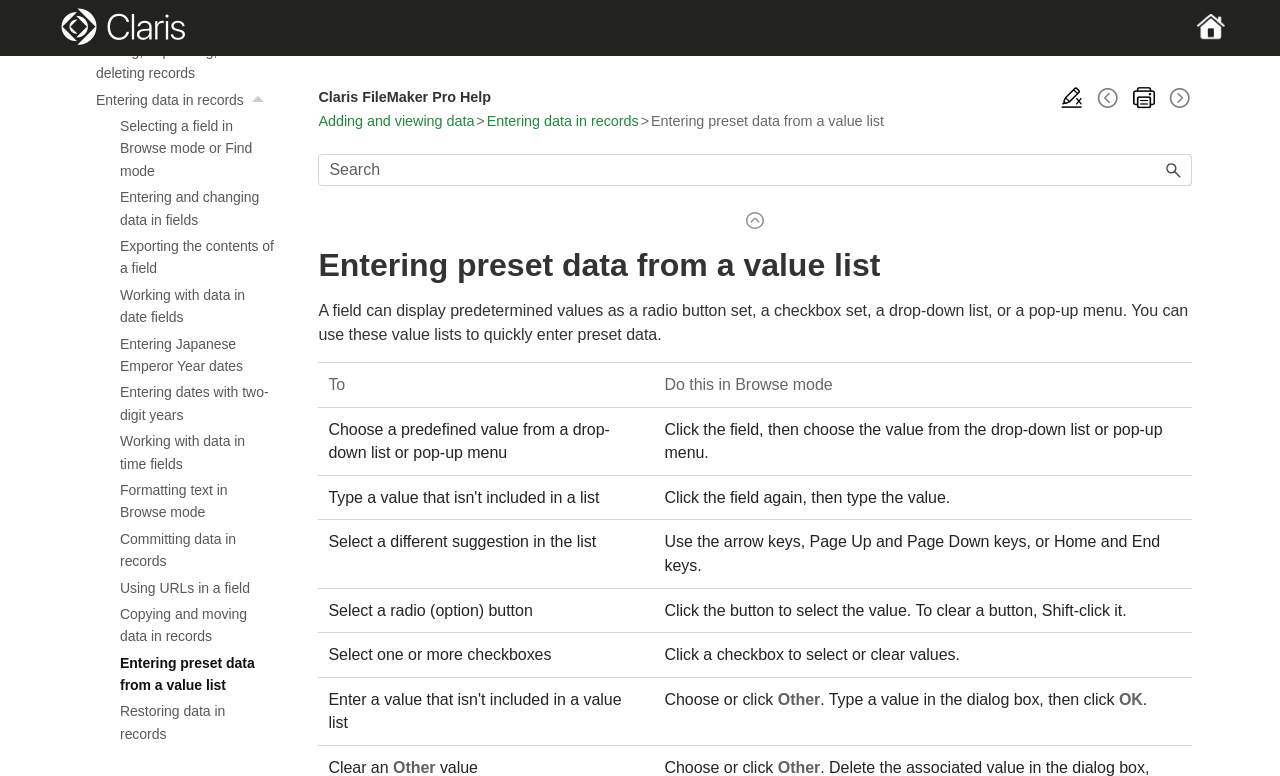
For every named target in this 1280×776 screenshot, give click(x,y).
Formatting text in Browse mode (174, 501)
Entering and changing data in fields (189, 208)
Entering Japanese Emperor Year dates (181, 355)
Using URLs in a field (185, 588)
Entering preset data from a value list (187, 674)
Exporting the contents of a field (197, 257)
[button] (260, 100)
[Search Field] (755, 170)
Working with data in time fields (182, 452)
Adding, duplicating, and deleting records (170, 62)
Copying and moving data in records (183, 625)
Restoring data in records (172, 722)
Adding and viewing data (396, 121)
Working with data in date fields (182, 306)
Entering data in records (185, 100)
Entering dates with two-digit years (194, 403)
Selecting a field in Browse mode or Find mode (186, 148)
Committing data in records (178, 550)
